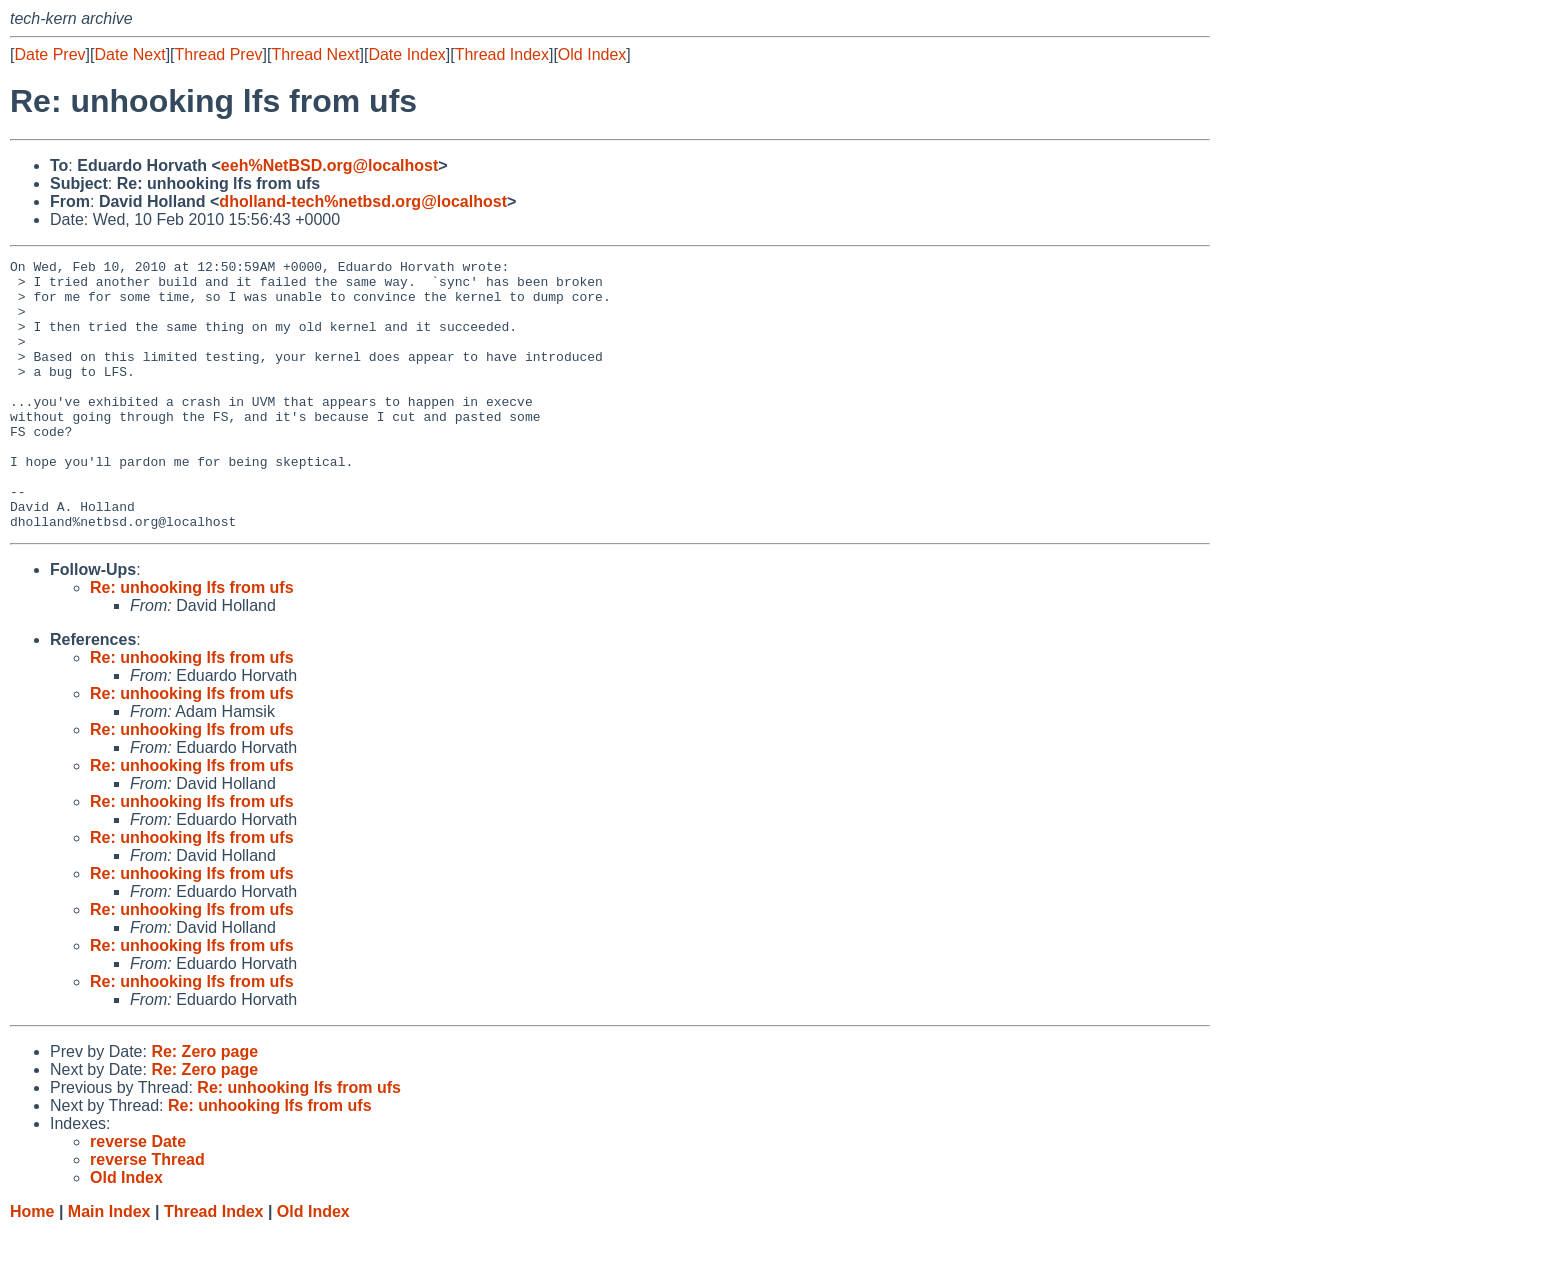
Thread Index (502, 54)
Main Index (109, 1265)
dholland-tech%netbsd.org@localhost (363, 201)
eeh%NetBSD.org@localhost (329, 165)
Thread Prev (219, 54)
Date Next (129, 54)
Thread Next (315, 54)
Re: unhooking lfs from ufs (192, 641)
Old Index (592, 54)
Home (32, 1265)
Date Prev (49, 54)
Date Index (406, 54)
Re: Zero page (204, 1105)
